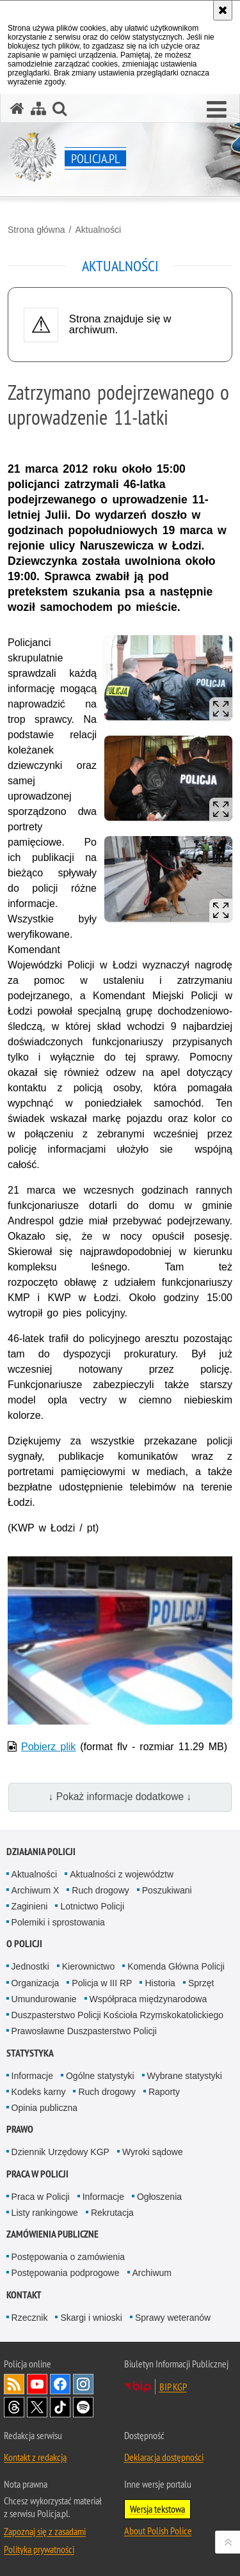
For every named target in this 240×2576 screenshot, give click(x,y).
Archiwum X (36, 1890)
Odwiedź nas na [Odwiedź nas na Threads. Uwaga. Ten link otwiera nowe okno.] (14, 2407)
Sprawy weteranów (173, 2317)
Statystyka (30, 2053)
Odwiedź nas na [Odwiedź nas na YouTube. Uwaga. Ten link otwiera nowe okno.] (37, 2384)
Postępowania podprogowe (66, 2273)
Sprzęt (201, 1983)
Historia (160, 1983)
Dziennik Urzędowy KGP (60, 2152)
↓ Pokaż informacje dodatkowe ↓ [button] (120, 1796)
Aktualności (98, 230)
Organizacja (36, 1983)
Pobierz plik (48, 1746)
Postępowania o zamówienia (68, 2257)
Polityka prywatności (39, 2549)
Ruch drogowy (100, 1890)
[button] (217, 110)
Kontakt (24, 2295)
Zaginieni (30, 1906)
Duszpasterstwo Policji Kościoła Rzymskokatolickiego (117, 2015)
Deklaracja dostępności (164, 2457)
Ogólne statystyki (100, 2076)
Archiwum (152, 2273)
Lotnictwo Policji (92, 1906)
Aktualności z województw (121, 1874)
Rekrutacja (112, 2213)
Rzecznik (30, 2317)
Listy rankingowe (45, 2213)
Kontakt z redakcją (35, 2457)
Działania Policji (41, 1851)
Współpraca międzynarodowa (148, 1999)
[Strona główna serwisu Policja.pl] (17, 108)
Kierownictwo (88, 1966)
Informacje (32, 2076)
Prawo (19, 2129)
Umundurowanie (44, 1999)
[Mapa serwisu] (38, 108)
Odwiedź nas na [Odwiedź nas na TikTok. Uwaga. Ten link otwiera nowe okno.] (60, 2407)
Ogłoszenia (159, 2197)
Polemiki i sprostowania (58, 1922)
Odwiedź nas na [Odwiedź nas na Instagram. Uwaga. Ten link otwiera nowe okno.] (83, 2384)
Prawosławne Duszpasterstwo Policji (84, 2031)
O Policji (24, 1943)
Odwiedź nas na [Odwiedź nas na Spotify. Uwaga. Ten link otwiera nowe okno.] (83, 2407)
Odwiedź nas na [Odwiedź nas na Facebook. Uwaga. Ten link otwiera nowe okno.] (60, 2384)
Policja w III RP (102, 1983)
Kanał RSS (14, 2384)
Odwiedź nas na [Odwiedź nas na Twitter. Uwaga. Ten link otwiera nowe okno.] (37, 2407)
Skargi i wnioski (91, 2317)
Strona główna (36, 230)
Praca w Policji (37, 2174)
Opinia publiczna (45, 2108)
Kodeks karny (39, 2092)
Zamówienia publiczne (52, 2234)
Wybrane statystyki (184, 2076)
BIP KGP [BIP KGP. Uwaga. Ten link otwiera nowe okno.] (173, 2386)
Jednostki (30, 1966)
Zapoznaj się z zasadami (45, 2531)
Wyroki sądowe (152, 2152)
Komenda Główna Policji (176, 1966)
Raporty (164, 2092)
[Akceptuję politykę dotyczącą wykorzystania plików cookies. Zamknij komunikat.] (222, 10)
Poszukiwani (167, 1890)
